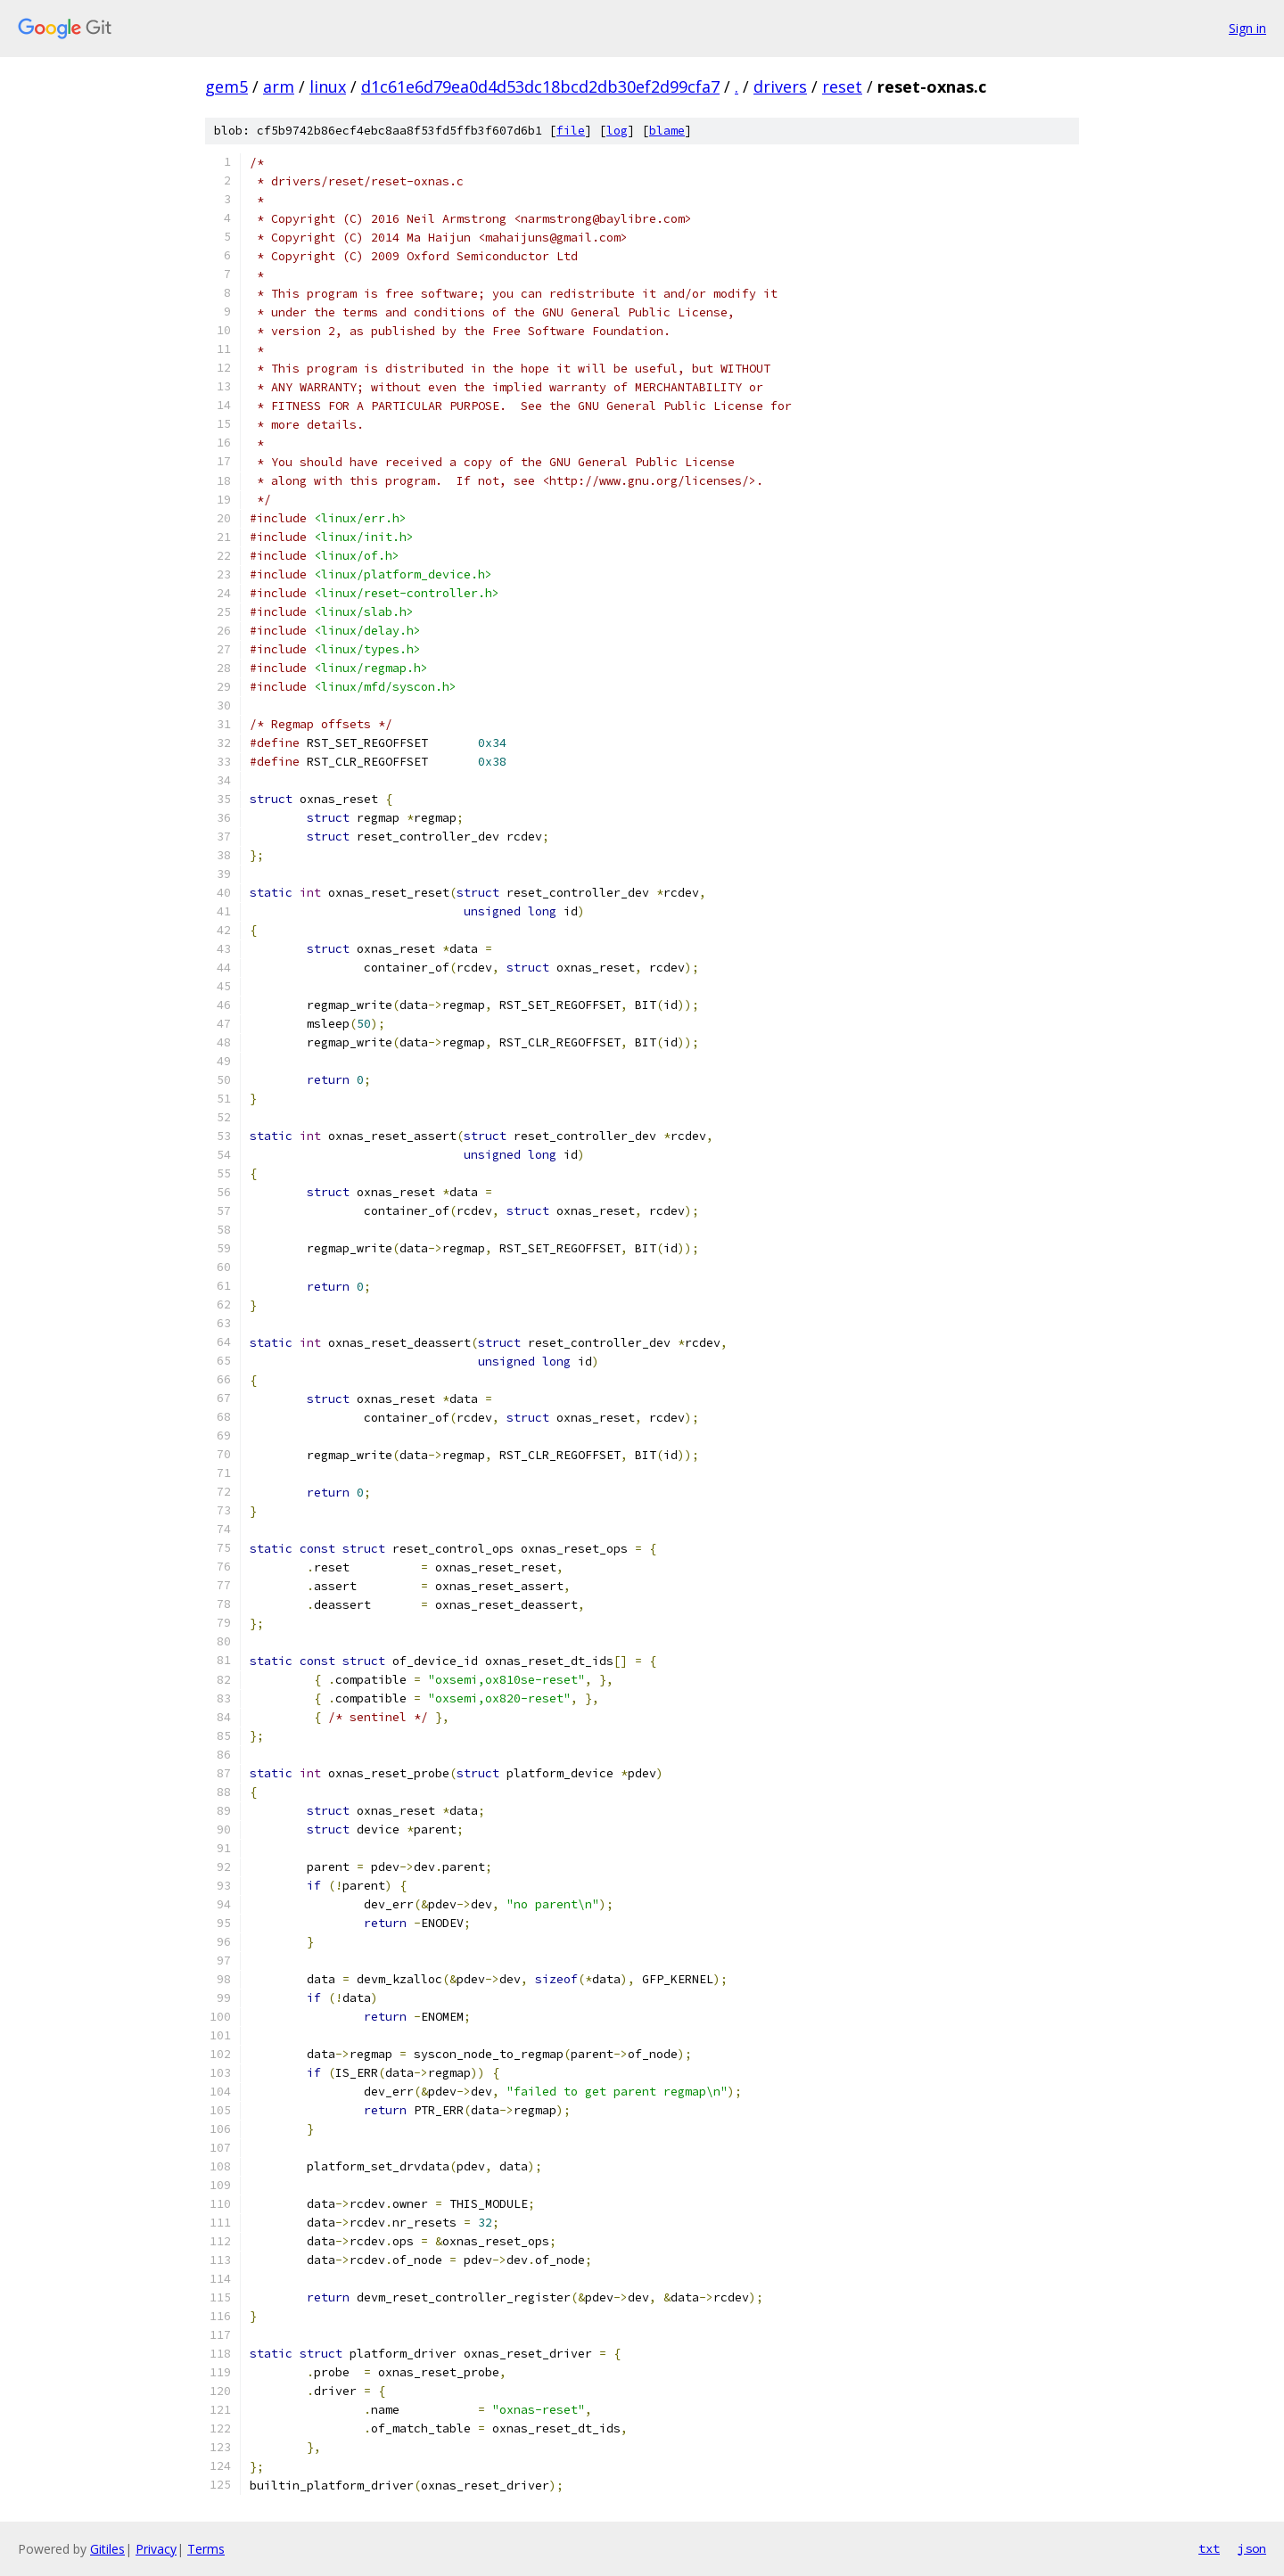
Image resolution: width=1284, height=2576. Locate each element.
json (1252, 2548)
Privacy (156, 2548)
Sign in (1247, 28)
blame (667, 130)
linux (327, 86)
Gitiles (107, 2548)
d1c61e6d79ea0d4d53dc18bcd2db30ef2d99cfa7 (540, 86)
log (617, 130)
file (570, 130)
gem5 (226, 86)
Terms (206, 2548)
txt (1209, 2548)
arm (278, 86)
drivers (780, 86)
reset (842, 86)
